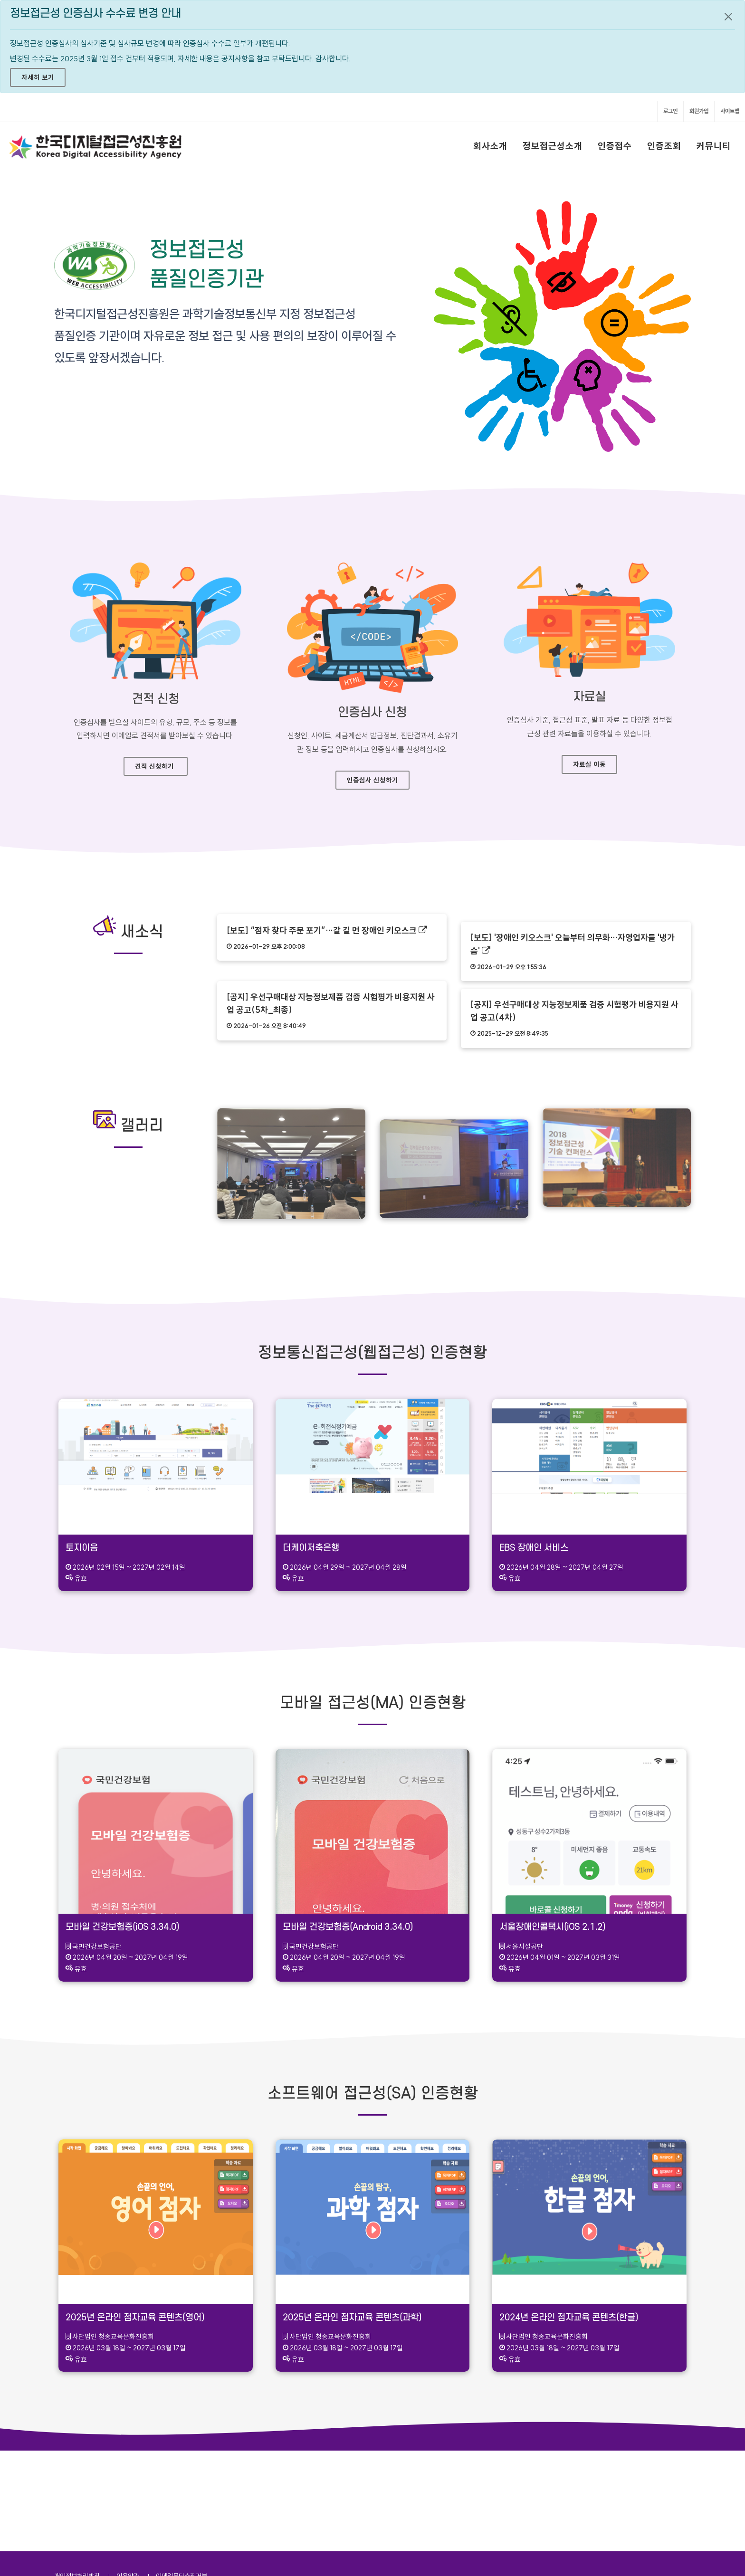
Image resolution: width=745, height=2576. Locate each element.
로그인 (670, 110)
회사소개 (490, 146)
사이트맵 (729, 110)
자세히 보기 (37, 77)
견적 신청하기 (154, 766)
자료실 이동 (589, 764)
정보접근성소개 (553, 146)
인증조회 (664, 146)
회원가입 (698, 110)
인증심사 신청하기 (372, 780)
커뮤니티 (714, 146)
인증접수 (615, 146)
